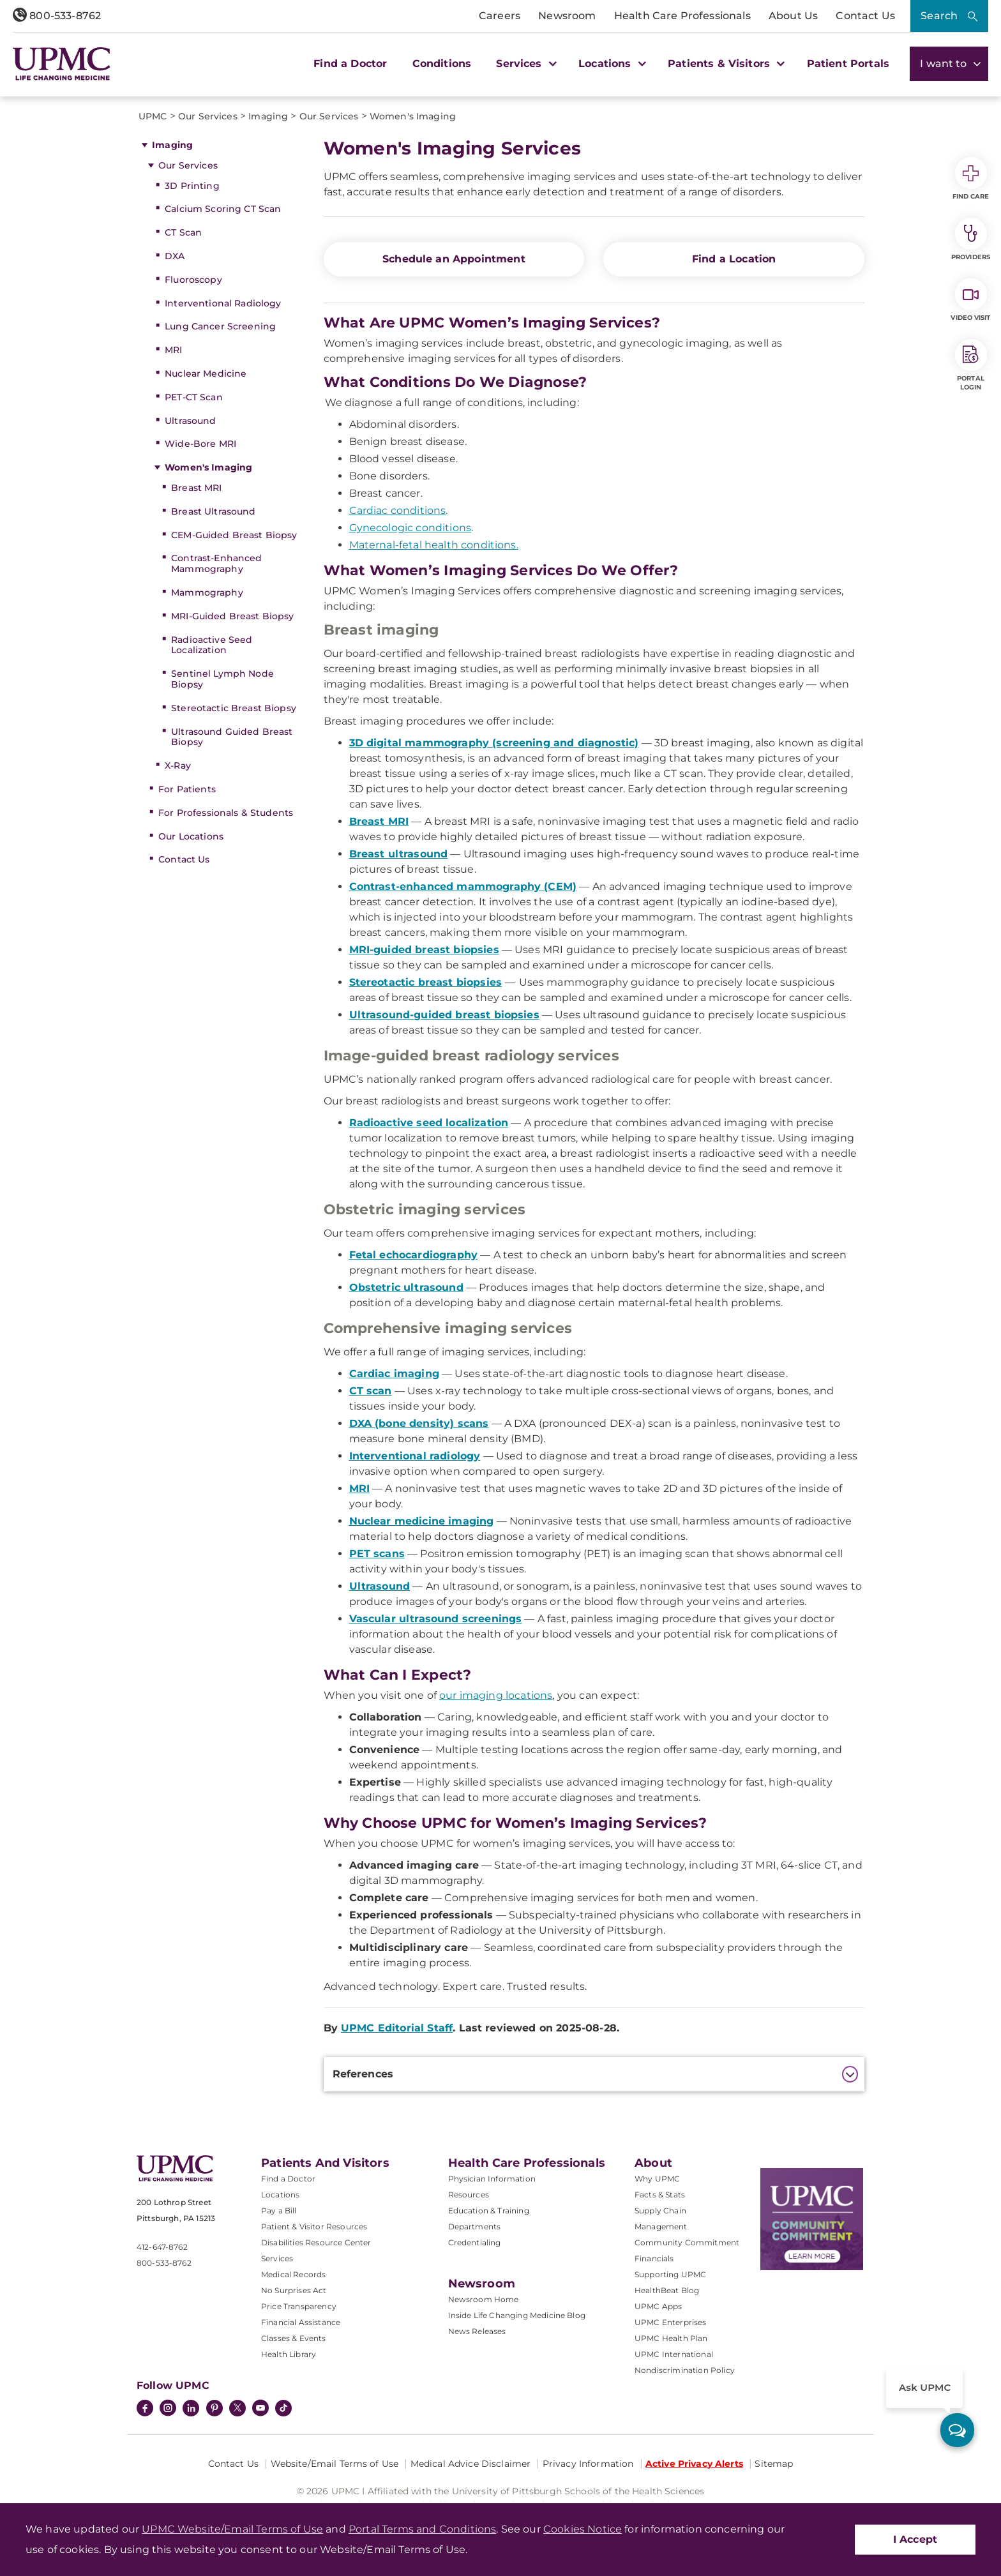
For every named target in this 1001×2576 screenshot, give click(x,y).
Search (939, 16)
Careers (499, 16)
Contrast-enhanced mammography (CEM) (463, 886)
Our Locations (190, 836)
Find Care (971, 178)
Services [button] (524, 63)
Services (277, 2258)
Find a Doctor (350, 63)
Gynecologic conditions (410, 528)
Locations (280, 2194)
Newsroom (567, 16)
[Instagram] (168, 2409)
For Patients (187, 789)
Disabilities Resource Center (316, 2242)
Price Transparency (298, 2306)
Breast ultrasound (398, 854)
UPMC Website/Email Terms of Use (232, 2529)
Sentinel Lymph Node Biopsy (222, 679)
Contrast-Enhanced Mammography (216, 563)
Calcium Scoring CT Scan (223, 209)
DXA (174, 256)
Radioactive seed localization (429, 1123)
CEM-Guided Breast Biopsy (234, 535)
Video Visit (970, 300)
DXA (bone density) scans (419, 1423)
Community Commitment (687, 2242)
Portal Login (971, 365)
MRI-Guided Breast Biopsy (232, 616)
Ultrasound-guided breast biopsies (444, 1015)
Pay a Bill (279, 2210)
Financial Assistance (300, 2322)
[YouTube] (260, 2409)
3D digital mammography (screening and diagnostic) (494, 743)
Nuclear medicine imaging (421, 1521)
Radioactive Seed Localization (211, 645)
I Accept (915, 2539)
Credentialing (474, 2242)
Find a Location (734, 259)
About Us (793, 16)
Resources (468, 2194)
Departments (474, 2226)
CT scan (370, 1391)
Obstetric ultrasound (406, 1287)
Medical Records (293, 2274)
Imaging (172, 145)
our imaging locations (495, 1695)
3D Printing (192, 186)
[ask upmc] (957, 2430)
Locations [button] (610, 63)
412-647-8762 (162, 2247)
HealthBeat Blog (667, 2290)
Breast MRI (196, 487)
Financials (654, 2258)
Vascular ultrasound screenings (435, 1619)
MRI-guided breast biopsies (424, 950)
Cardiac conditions (397, 510)
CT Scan (183, 232)
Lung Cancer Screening (220, 326)
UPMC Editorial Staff (397, 2028)
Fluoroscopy (193, 279)
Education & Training (488, 2210)
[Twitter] (237, 2408)
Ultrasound (190, 420)
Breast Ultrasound (213, 511)
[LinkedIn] (191, 2409)
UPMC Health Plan (671, 2338)
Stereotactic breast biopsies (425, 982)
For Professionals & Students (225, 812)
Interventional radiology (415, 1456)
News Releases (477, 2331)
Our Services (188, 165)
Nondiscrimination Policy (685, 2370)
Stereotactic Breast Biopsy (233, 708)
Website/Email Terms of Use (335, 2463)
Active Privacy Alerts (694, 2463)
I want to (949, 63)
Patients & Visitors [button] (724, 63)
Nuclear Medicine (205, 373)
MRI (173, 350)
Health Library (288, 2354)
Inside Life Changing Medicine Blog (516, 2315)
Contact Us (865, 16)
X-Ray (178, 765)
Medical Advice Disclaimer (470, 2463)
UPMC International (674, 2354)
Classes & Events (293, 2338)
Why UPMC (657, 2178)
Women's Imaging (208, 467)
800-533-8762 (57, 16)
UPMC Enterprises (671, 2322)
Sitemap (774, 2463)
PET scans (377, 1554)
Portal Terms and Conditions (422, 2529)
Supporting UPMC (670, 2274)
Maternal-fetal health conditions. (433, 545)
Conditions (442, 63)
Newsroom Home (483, 2299)
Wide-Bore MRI (200, 443)
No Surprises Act (294, 2290)
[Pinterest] (214, 2409)
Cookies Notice (582, 2529)
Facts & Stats (660, 2194)
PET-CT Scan (194, 397)
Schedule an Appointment (453, 259)
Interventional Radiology (223, 303)
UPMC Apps (658, 2306)
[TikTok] (283, 2408)
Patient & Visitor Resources (314, 2226)
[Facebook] (145, 2409)
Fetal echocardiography (413, 1255)
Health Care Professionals (682, 16)
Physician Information (492, 2178)
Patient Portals (848, 63)
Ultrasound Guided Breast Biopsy (231, 737)
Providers (970, 239)
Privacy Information (588, 2463)
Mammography (207, 592)
